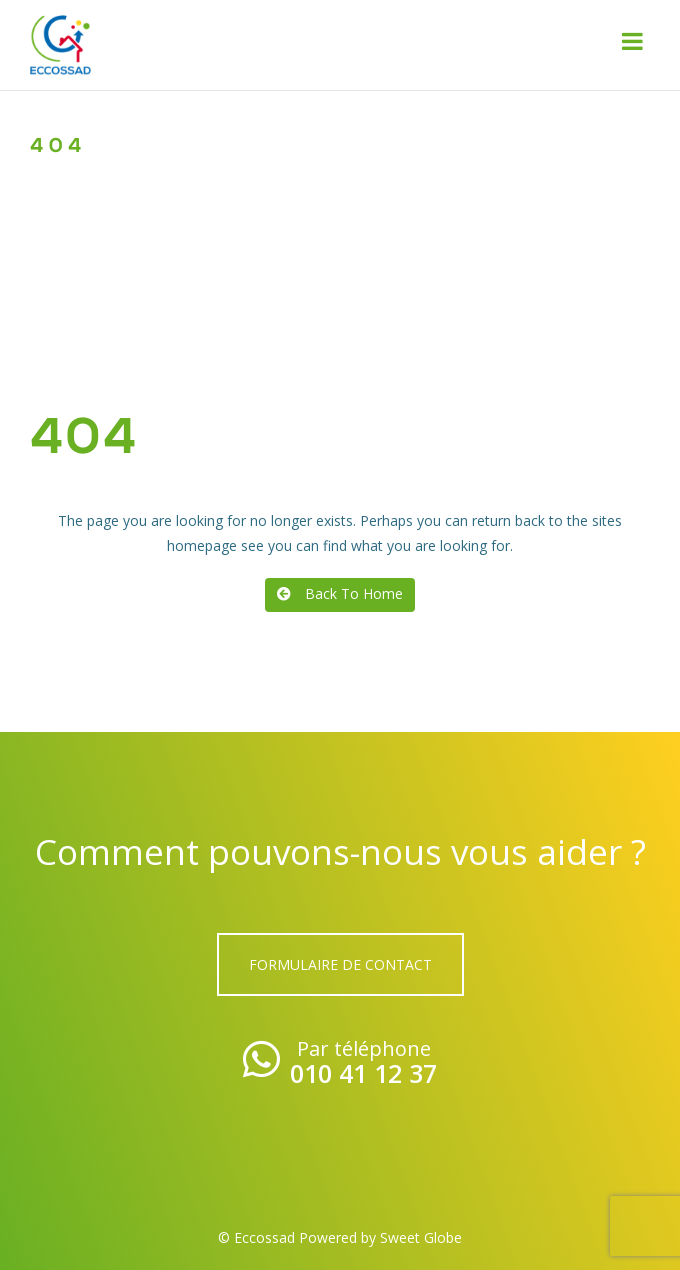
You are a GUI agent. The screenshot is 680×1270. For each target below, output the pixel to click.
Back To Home (340, 593)
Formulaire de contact (340, 964)
